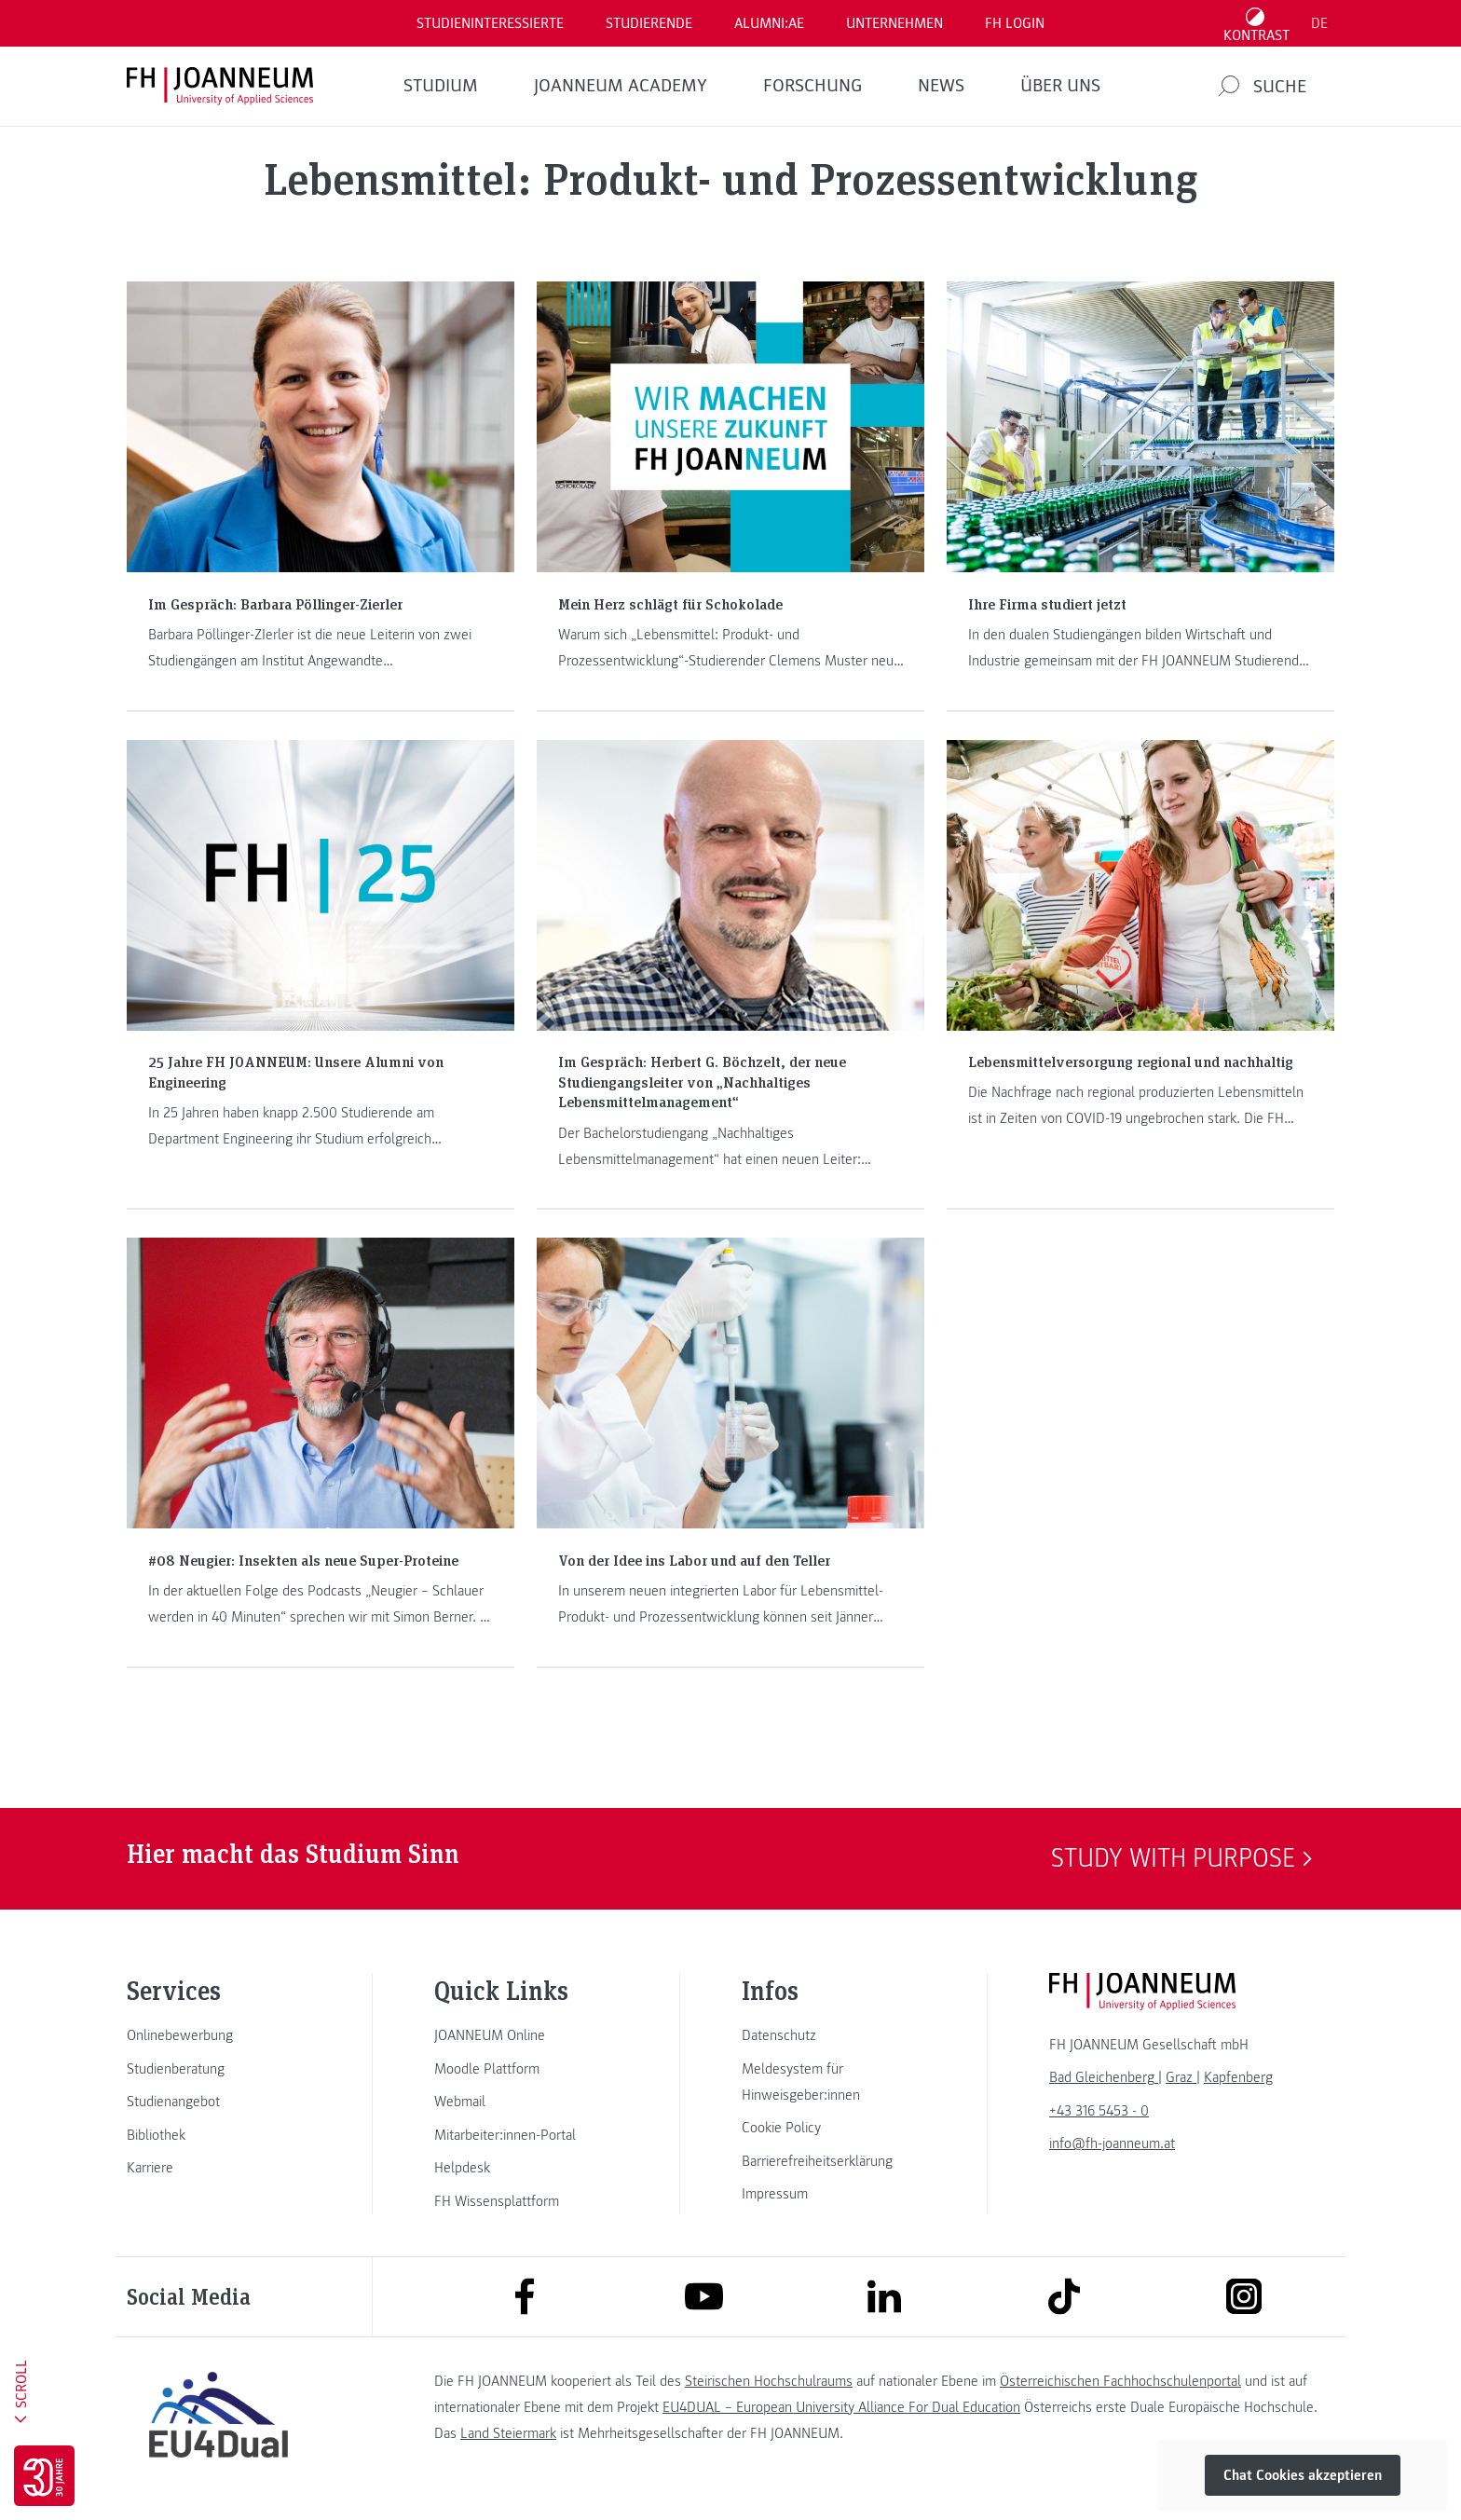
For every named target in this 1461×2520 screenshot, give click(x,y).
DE (1319, 23)
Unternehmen (894, 23)
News (941, 86)
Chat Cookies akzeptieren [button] (1302, 2475)
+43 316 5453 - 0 (1099, 2111)
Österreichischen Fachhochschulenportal (1120, 2381)
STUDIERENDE (649, 23)
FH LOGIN (1015, 23)
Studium (440, 86)
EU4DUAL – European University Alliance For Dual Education (841, 2407)
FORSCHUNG (812, 86)
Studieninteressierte (490, 23)
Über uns (1060, 86)
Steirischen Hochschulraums (769, 2381)
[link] (218, 2035)
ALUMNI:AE (769, 23)
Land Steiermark (508, 2433)
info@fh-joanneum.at (1112, 2143)
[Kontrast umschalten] (1257, 23)
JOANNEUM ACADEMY (620, 86)
